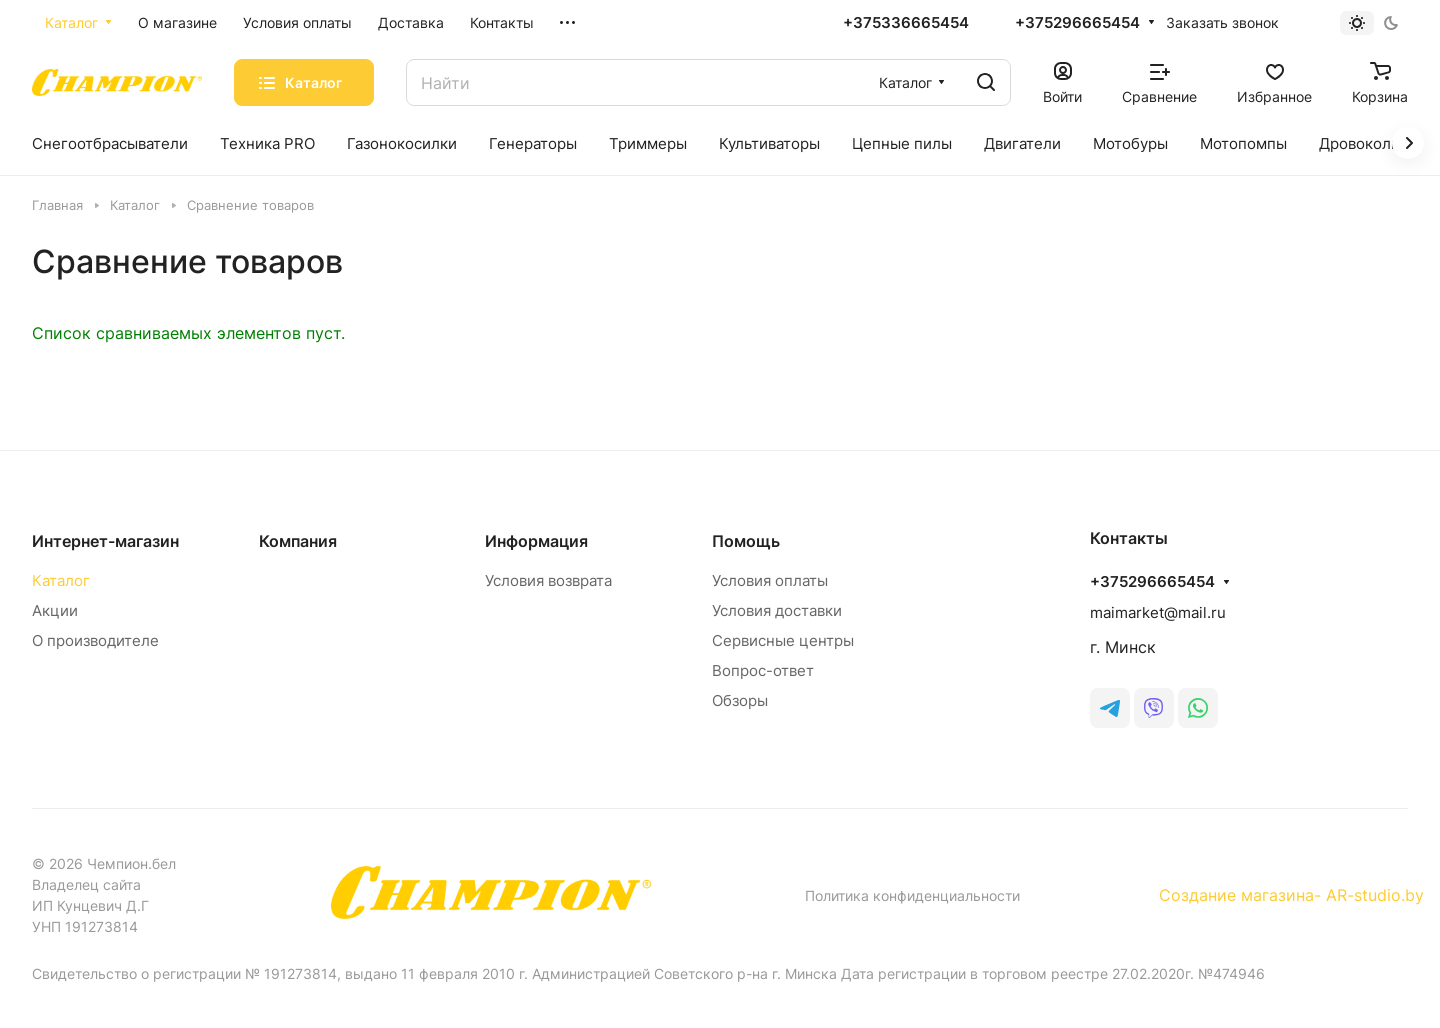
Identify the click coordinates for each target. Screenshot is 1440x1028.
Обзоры (740, 700)
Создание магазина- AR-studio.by (1291, 895)
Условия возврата (548, 580)
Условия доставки (777, 610)
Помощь (746, 541)
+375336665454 (906, 23)
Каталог (61, 580)
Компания (298, 541)
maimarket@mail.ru (1158, 612)
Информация (536, 541)
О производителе (95, 640)
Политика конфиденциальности (912, 895)
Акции (55, 610)
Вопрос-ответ (763, 670)
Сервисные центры (783, 640)
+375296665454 (1077, 23)
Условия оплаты (770, 580)
